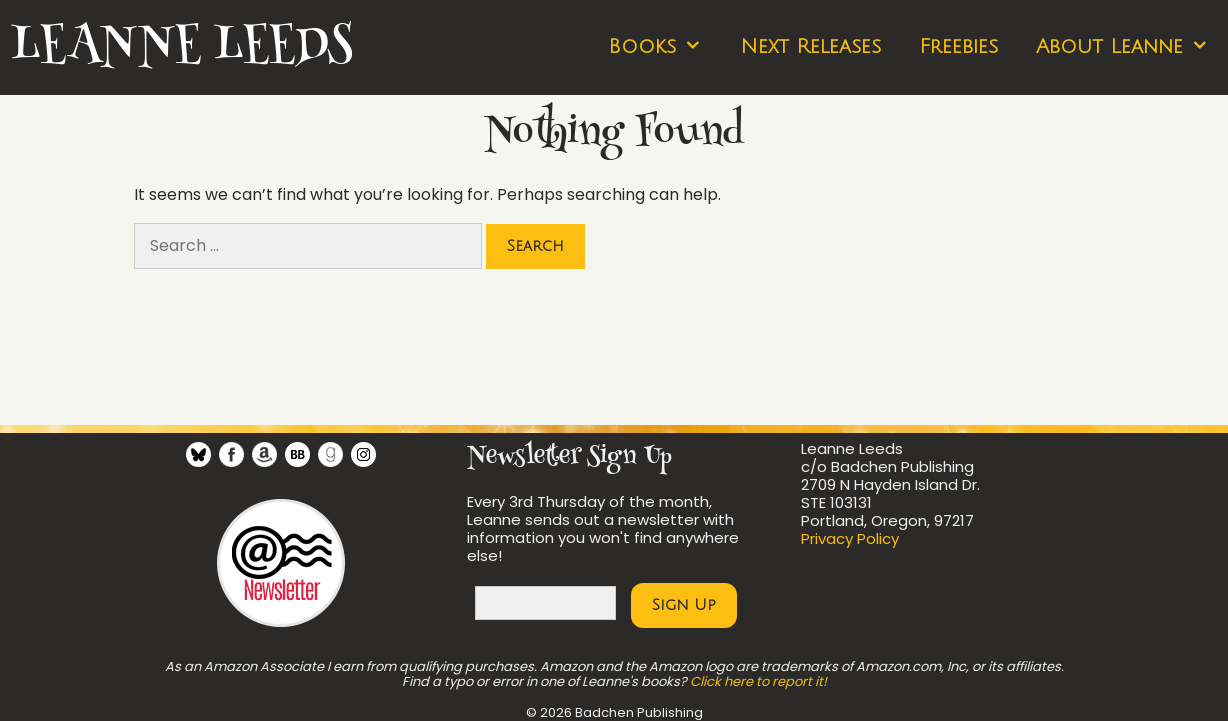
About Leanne (1132, 47)
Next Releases (810, 47)
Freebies (958, 47)
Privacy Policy (850, 538)
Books (664, 47)
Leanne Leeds (181, 47)
